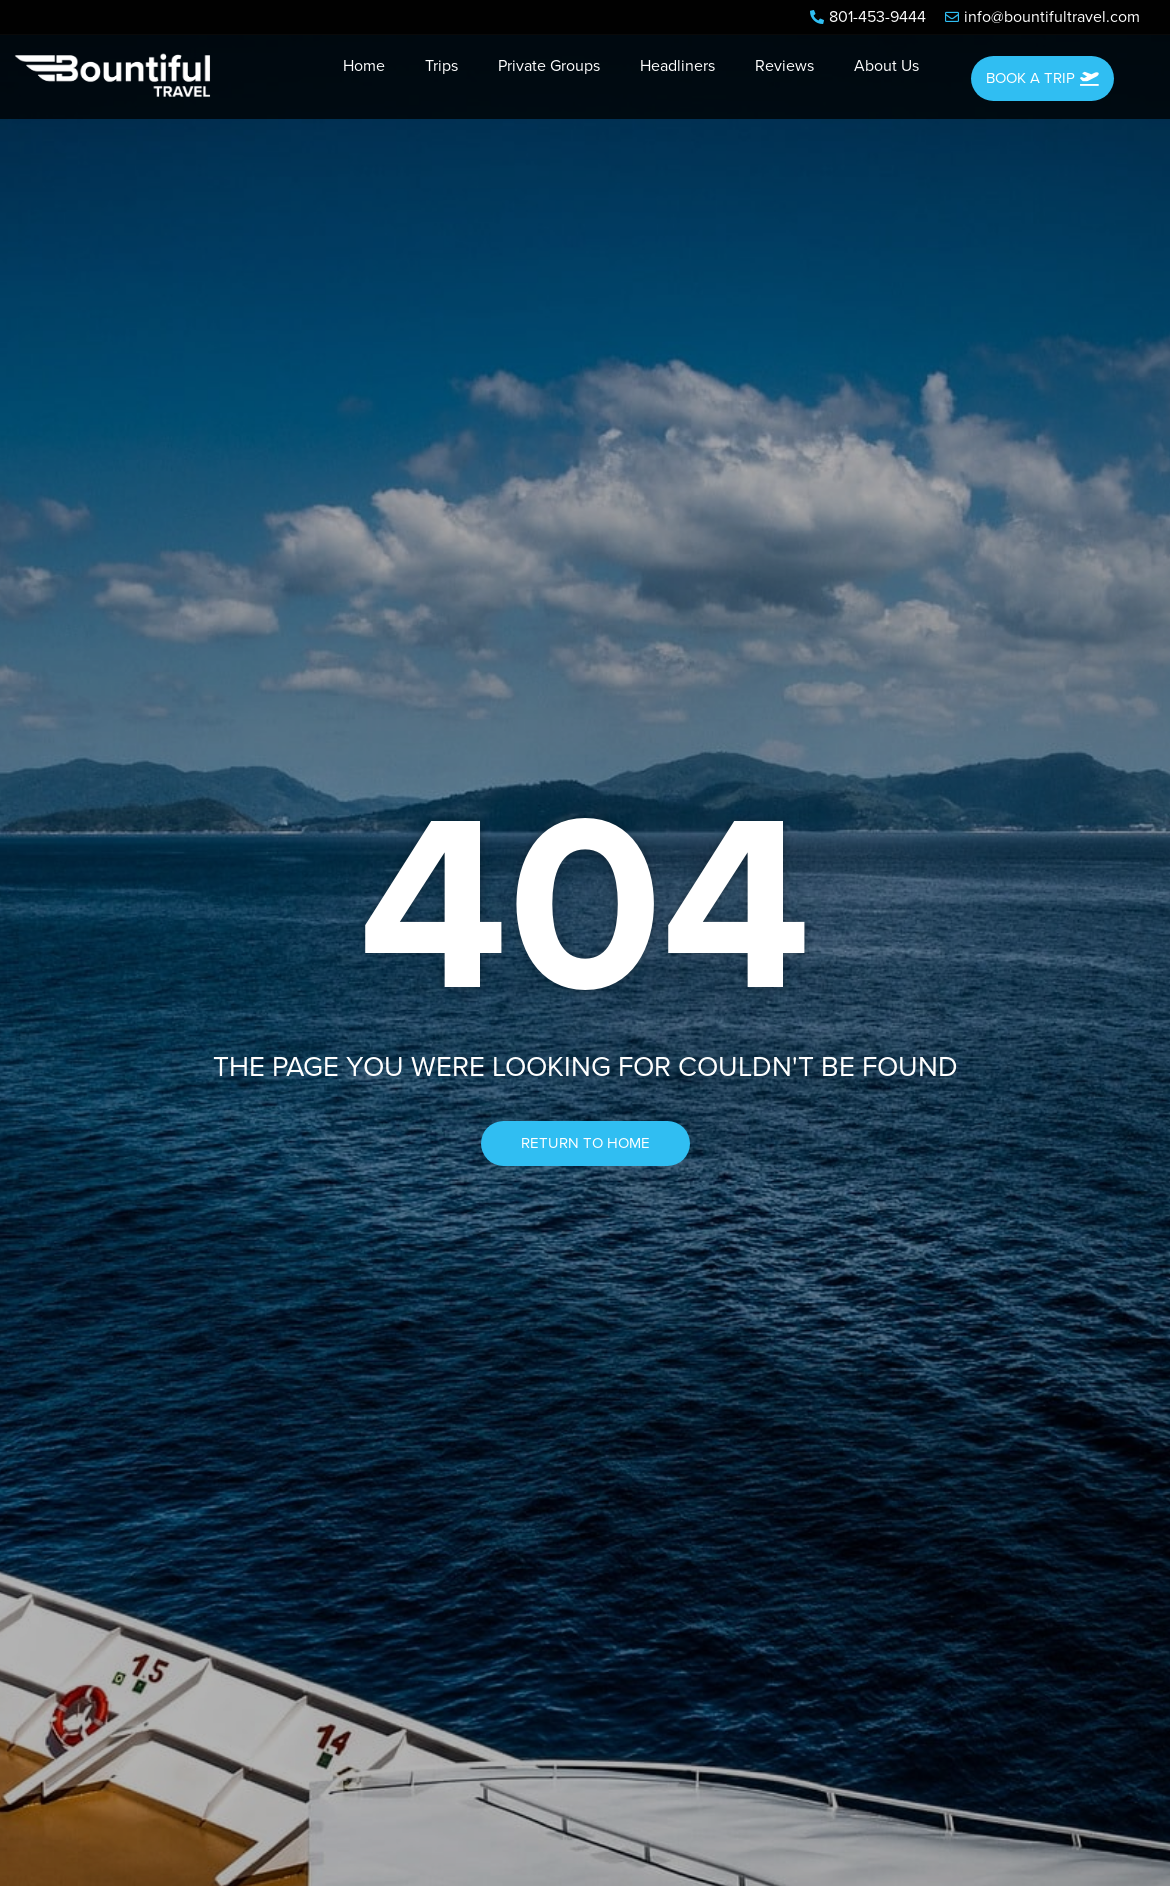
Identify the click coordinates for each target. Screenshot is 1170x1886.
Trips (441, 66)
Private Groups (549, 66)
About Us (886, 66)
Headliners (677, 66)
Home (364, 66)
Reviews (784, 66)
